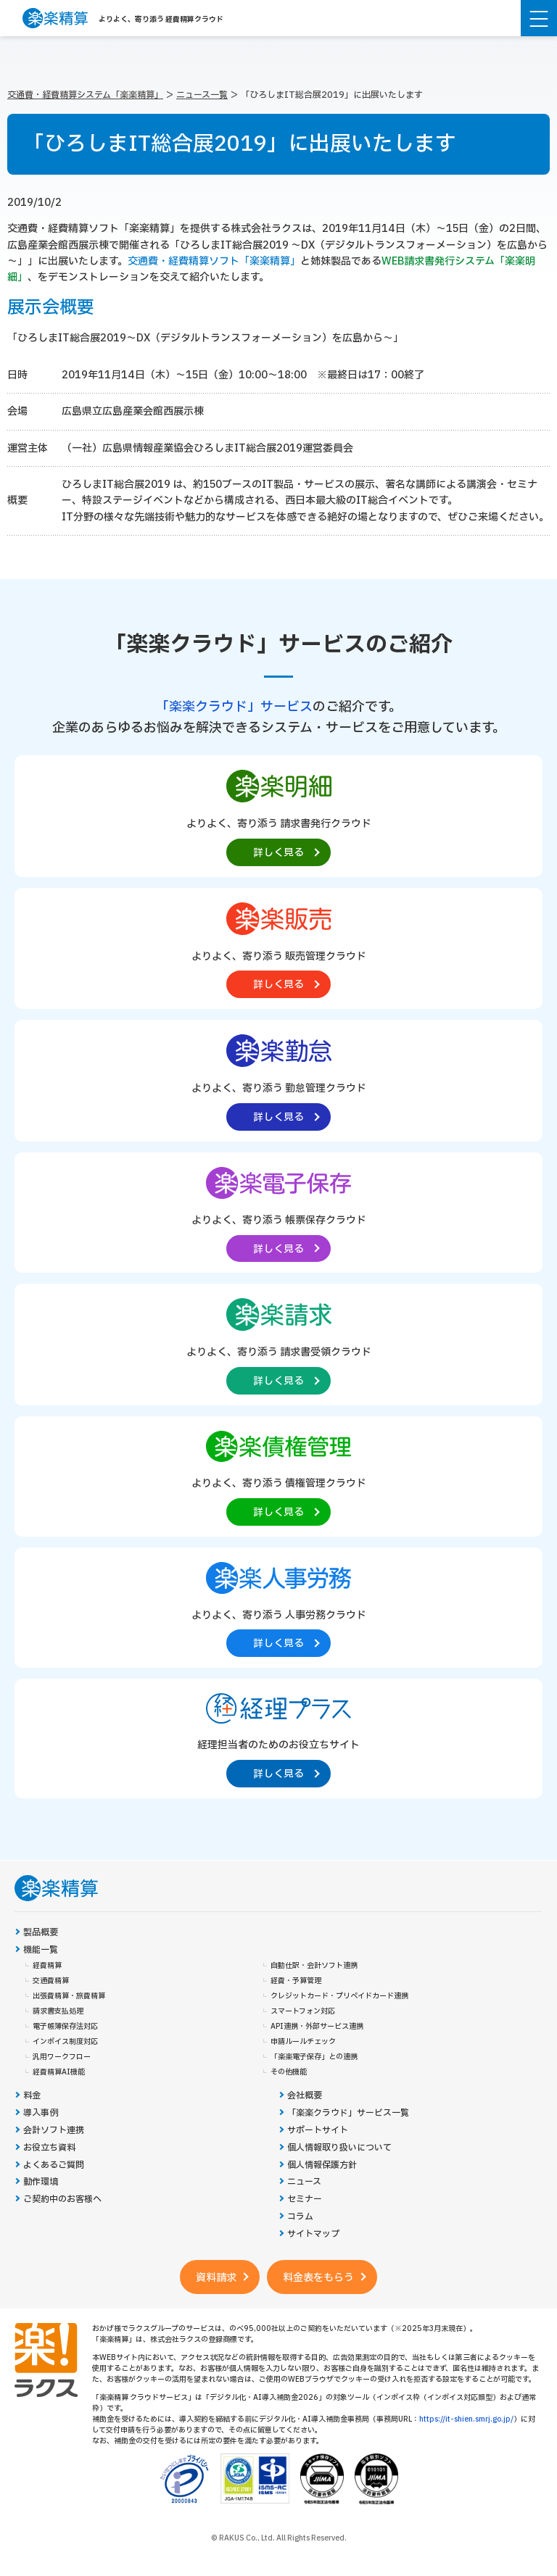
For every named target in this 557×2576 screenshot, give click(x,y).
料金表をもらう (318, 2277)
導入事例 (40, 2113)
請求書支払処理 (58, 2011)
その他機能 (289, 2072)
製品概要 (40, 1933)
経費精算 (47, 1966)
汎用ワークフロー (62, 2057)
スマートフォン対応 (303, 2011)
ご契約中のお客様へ (62, 2199)
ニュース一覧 (202, 94)
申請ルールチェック (303, 2042)
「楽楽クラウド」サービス (234, 707)
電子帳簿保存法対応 (65, 2027)
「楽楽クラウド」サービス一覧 (348, 2113)
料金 (32, 2096)
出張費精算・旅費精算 (69, 1996)
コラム (300, 2217)
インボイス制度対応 (65, 2042)
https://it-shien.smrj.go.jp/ (466, 2419)
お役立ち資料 (49, 2148)
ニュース (304, 2182)
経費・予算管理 (296, 1981)
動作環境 (40, 2182)
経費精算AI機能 (59, 2072)
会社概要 (304, 2096)
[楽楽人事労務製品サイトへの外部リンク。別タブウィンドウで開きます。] (278, 1607)
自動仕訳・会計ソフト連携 (314, 1966)
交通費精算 (51, 1981)
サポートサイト (317, 2130)
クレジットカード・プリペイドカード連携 (339, 1996)
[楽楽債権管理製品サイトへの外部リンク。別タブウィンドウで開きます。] (278, 1475)
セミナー (304, 2199)
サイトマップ (313, 2234)
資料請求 (216, 2277)
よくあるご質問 (53, 2165)
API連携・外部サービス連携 (317, 2027)
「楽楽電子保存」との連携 (314, 2057)
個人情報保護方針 (322, 2165)
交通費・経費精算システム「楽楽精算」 (85, 94)
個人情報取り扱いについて (339, 2148)
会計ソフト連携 (53, 2130)
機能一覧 (40, 1950)
